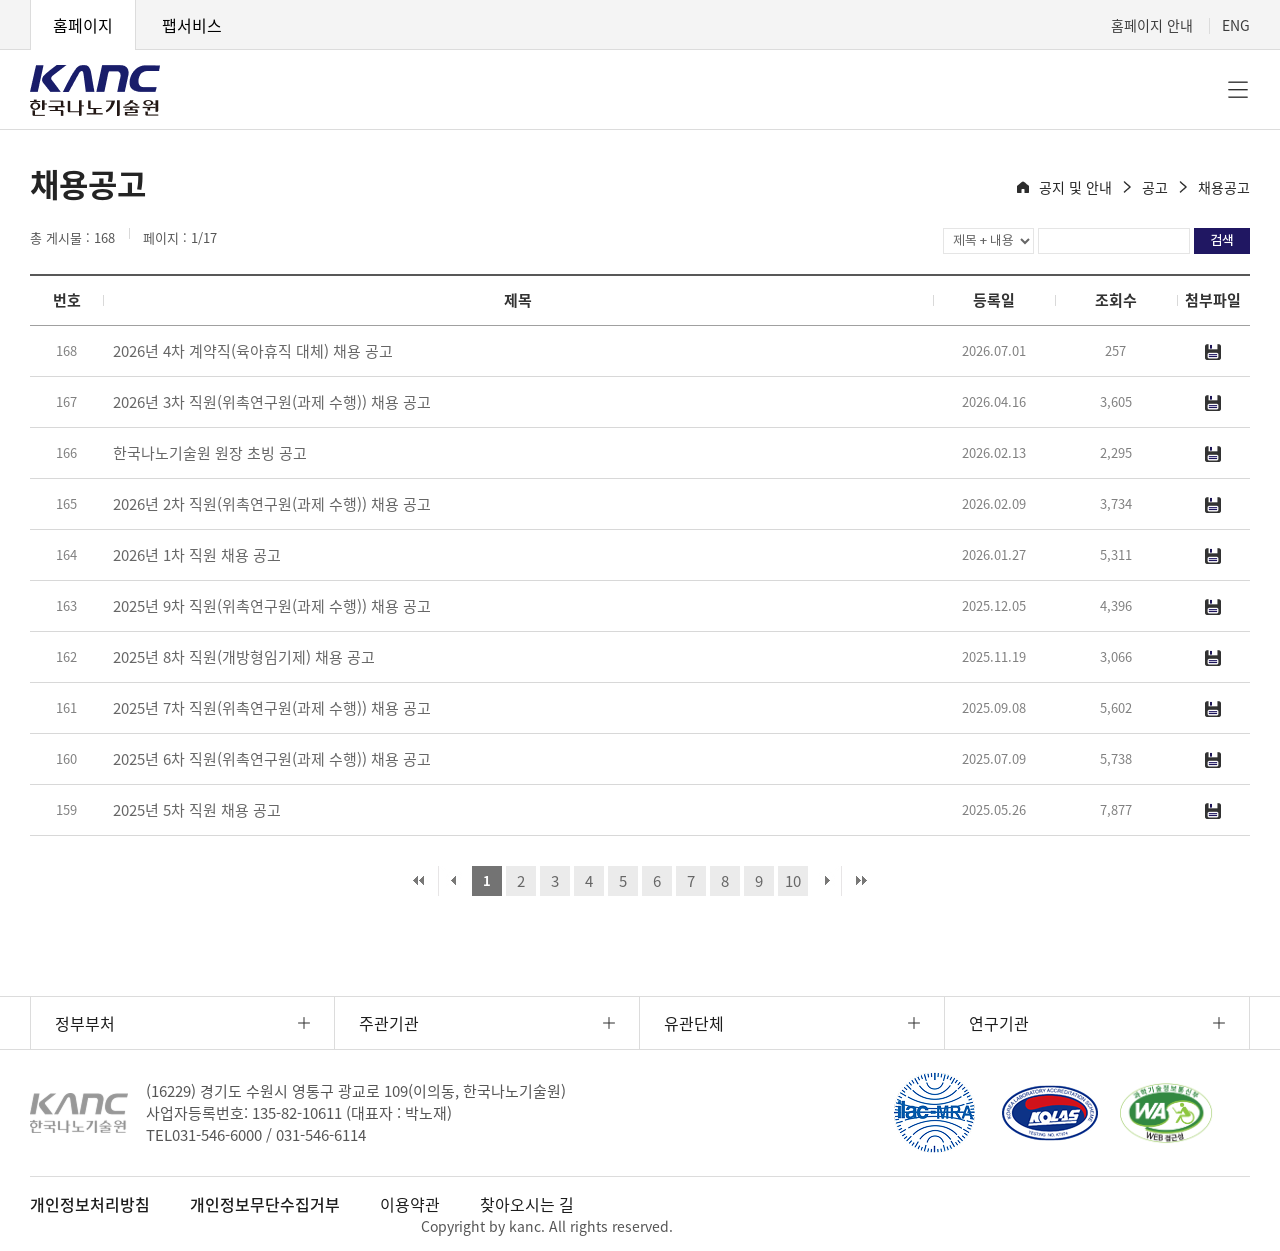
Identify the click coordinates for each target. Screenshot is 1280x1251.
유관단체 (694, 1023)
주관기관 (389, 1023)
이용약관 (410, 1204)
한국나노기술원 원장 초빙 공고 (210, 453)
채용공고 (1224, 187)
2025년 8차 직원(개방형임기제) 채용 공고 (244, 657)
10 (793, 881)
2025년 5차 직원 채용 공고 (197, 810)
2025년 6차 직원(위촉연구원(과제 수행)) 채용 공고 (272, 759)
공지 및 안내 (1075, 187)
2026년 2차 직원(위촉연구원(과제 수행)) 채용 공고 (272, 504)
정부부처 (85, 1023)
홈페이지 (83, 25)
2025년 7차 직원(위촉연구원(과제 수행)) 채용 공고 (272, 708)
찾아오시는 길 (527, 1204)
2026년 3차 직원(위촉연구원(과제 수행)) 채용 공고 (272, 402)
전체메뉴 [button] (1238, 90)
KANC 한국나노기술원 (95, 90)
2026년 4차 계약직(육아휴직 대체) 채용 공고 (253, 351)
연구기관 (999, 1023)
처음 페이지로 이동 (419, 881)
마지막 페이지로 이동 (861, 881)
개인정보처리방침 (90, 1204)
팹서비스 (192, 25)
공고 (1155, 187)
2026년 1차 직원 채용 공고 (197, 555)
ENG (1236, 25)
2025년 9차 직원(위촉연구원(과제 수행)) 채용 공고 (272, 606)
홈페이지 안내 (1152, 25)
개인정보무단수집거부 (265, 1204)
